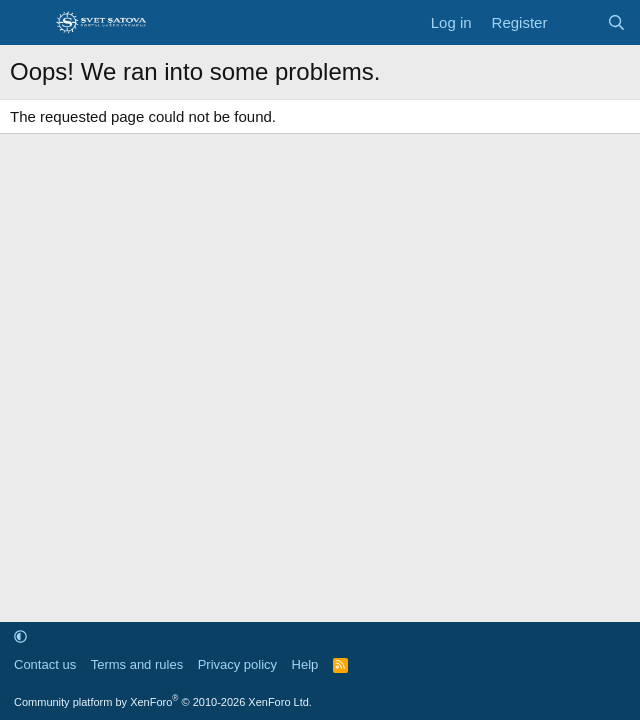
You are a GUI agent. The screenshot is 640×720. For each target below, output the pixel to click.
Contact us (45, 664)
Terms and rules (137, 664)
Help (305, 664)
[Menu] (27, 23)
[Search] (616, 22)
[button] (20, 636)
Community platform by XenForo (163, 702)
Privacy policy (237, 664)
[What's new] (576, 22)
